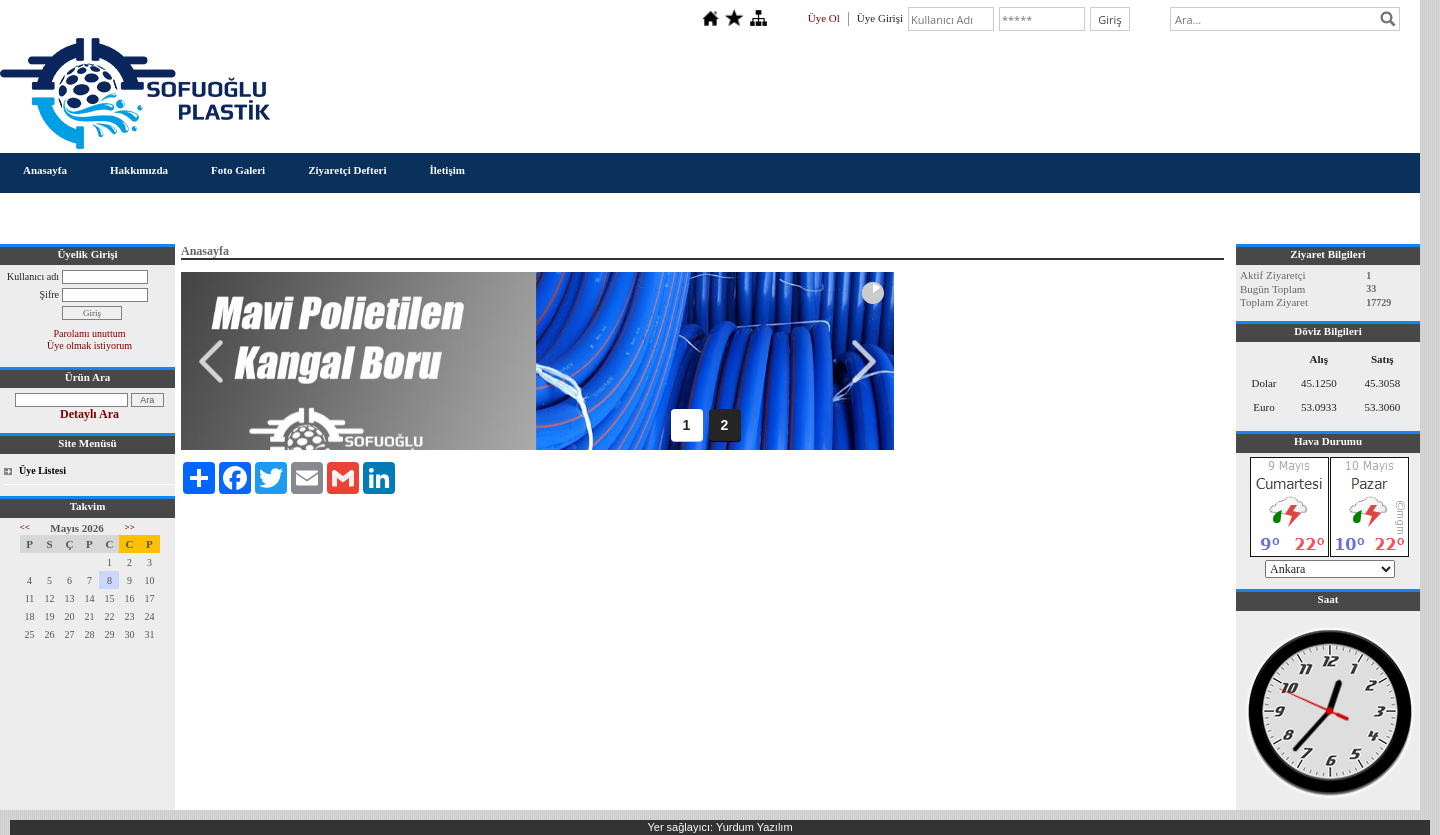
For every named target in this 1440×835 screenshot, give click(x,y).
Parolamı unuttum (90, 333)
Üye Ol (824, 18)
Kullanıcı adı (33, 276)
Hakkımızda (139, 170)
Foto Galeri (238, 170)
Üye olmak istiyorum (89, 345)
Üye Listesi (42, 470)
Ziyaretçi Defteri (347, 170)
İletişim (446, 170)
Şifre (49, 294)
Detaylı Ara (89, 414)
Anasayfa (45, 170)
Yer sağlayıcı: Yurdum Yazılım (719, 827)
